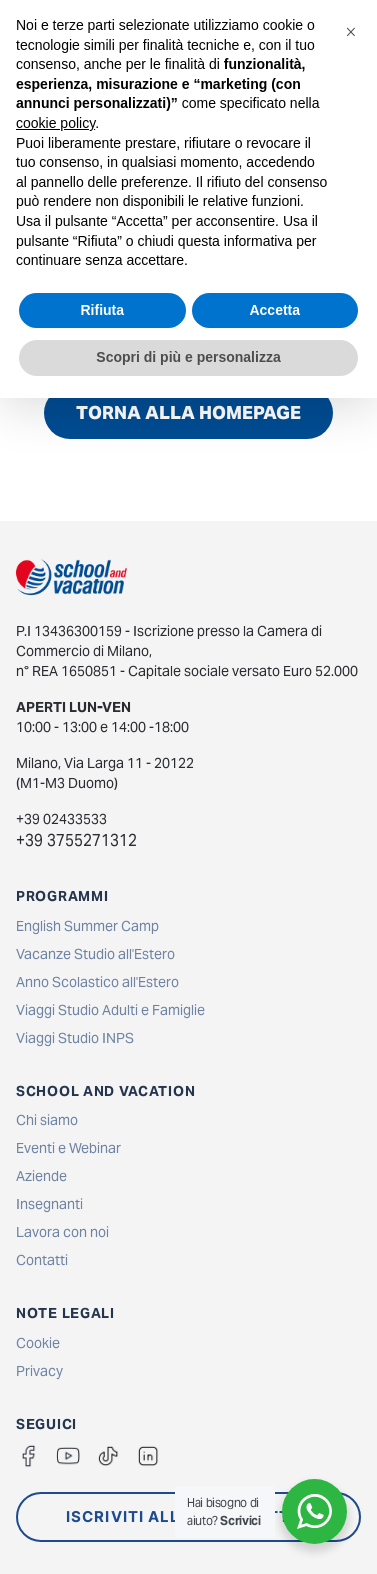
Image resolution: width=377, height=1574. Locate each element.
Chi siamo (47, 1120)
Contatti (42, 1260)
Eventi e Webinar (68, 1148)
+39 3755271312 (76, 840)
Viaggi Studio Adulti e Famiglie (110, 1010)
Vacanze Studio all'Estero (95, 954)
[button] (351, 32)
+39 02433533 (61, 819)
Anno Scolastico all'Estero (97, 982)
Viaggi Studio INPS (75, 1038)
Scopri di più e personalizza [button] (188, 357)
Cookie (38, 1343)
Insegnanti (49, 1204)
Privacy (39, 1371)
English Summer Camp (87, 926)
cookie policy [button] (55, 123)
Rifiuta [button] (102, 310)
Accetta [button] (274, 310)
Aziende (41, 1176)
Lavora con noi (62, 1232)
